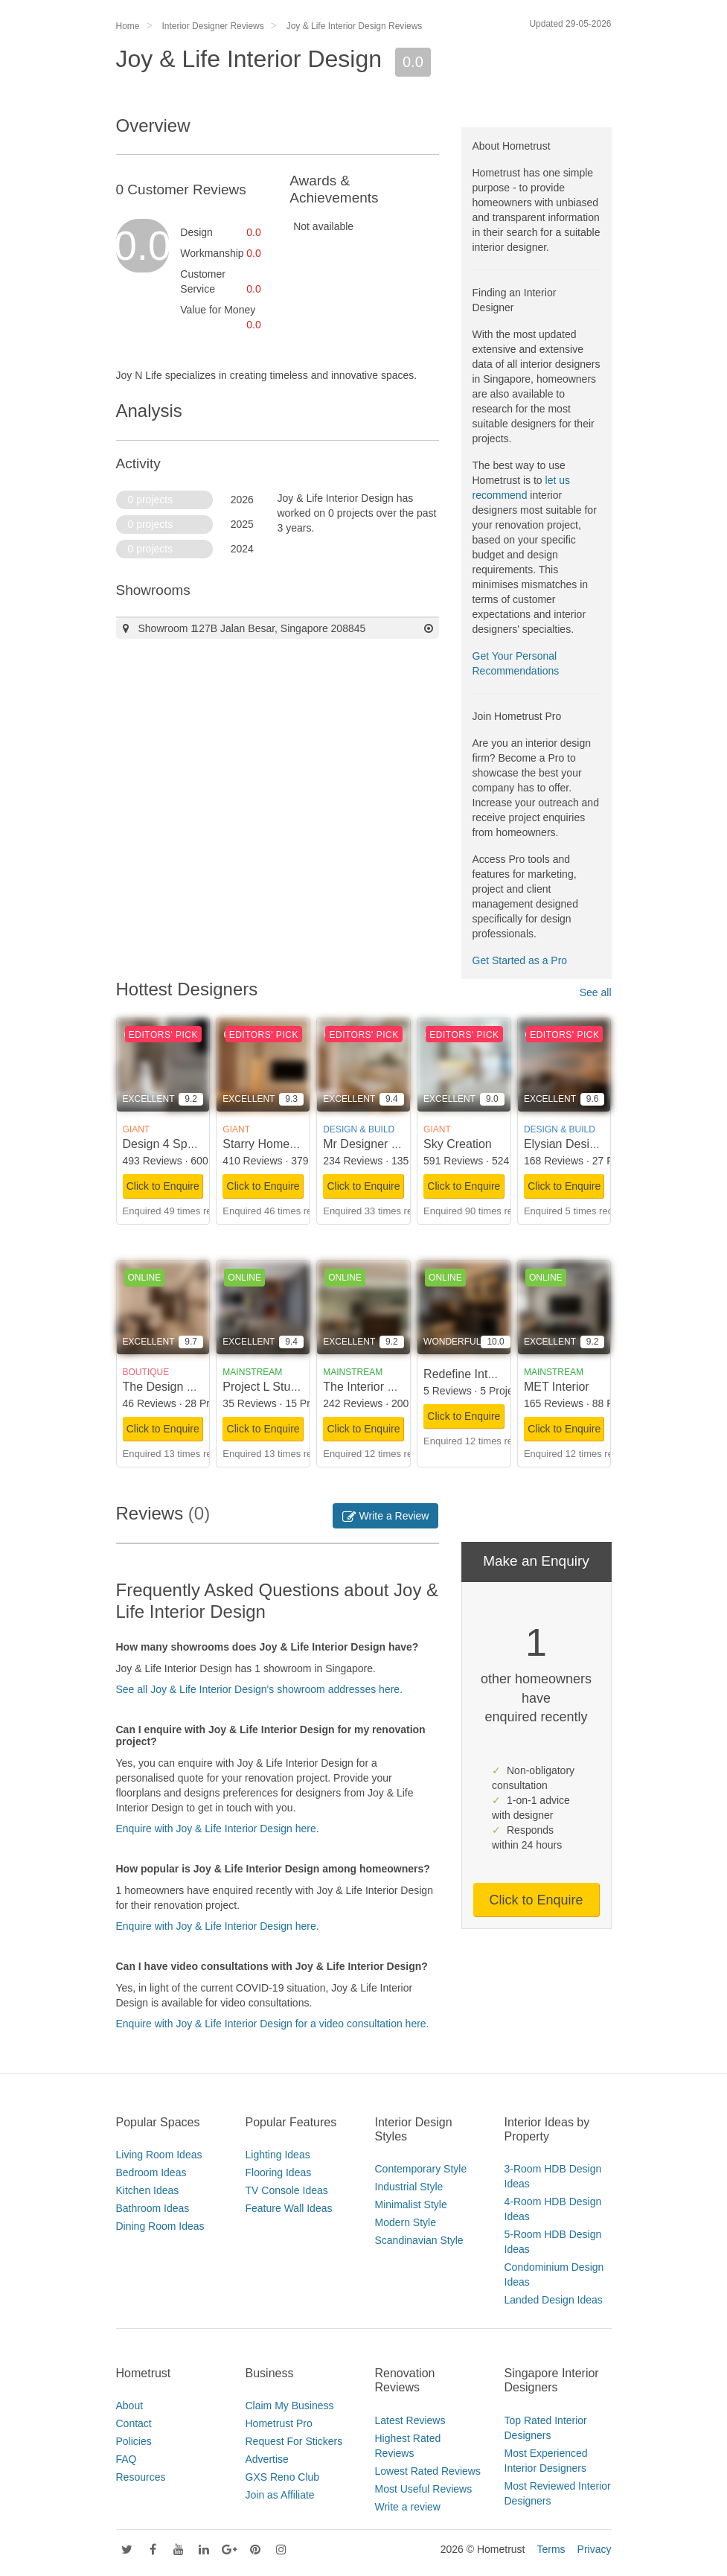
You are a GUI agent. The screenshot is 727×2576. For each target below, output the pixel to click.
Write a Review (385, 1516)
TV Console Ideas (287, 2190)
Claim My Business (290, 2405)
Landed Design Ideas (554, 2300)
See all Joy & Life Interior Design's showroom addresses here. (259, 1689)
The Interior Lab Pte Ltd (385, 1386)
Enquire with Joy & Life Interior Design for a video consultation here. (272, 2024)
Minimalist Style (411, 2204)
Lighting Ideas (278, 2155)
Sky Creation (457, 1144)
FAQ (126, 2459)
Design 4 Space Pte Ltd (185, 1144)
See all (596, 992)
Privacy (594, 2549)
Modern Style (405, 2222)
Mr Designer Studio (374, 1144)
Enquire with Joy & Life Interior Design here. (217, 1828)
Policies (134, 2441)
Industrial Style (409, 2187)
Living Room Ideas (159, 2155)
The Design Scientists (180, 1386)
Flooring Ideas (279, 2172)
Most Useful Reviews (424, 2489)
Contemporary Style (421, 2169)
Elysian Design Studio (582, 1144)
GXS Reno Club (283, 2477)
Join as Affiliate (280, 2495)
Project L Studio (264, 1386)
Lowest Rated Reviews (428, 2471)
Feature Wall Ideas (289, 2208)
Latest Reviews (410, 2420)
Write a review (408, 2507)
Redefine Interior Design (487, 1374)
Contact (134, 2423)
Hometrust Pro (279, 2423)
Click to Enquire (162, 1186)
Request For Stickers (294, 2441)
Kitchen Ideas (147, 2190)
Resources (141, 2477)
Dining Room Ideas (160, 2226)
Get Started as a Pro (520, 960)
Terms (551, 2549)
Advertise (267, 2459)
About (130, 2405)
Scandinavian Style (419, 2240)
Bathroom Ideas (153, 2208)
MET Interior (556, 1386)
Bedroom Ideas (151, 2172)
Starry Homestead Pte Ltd (290, 1144)
